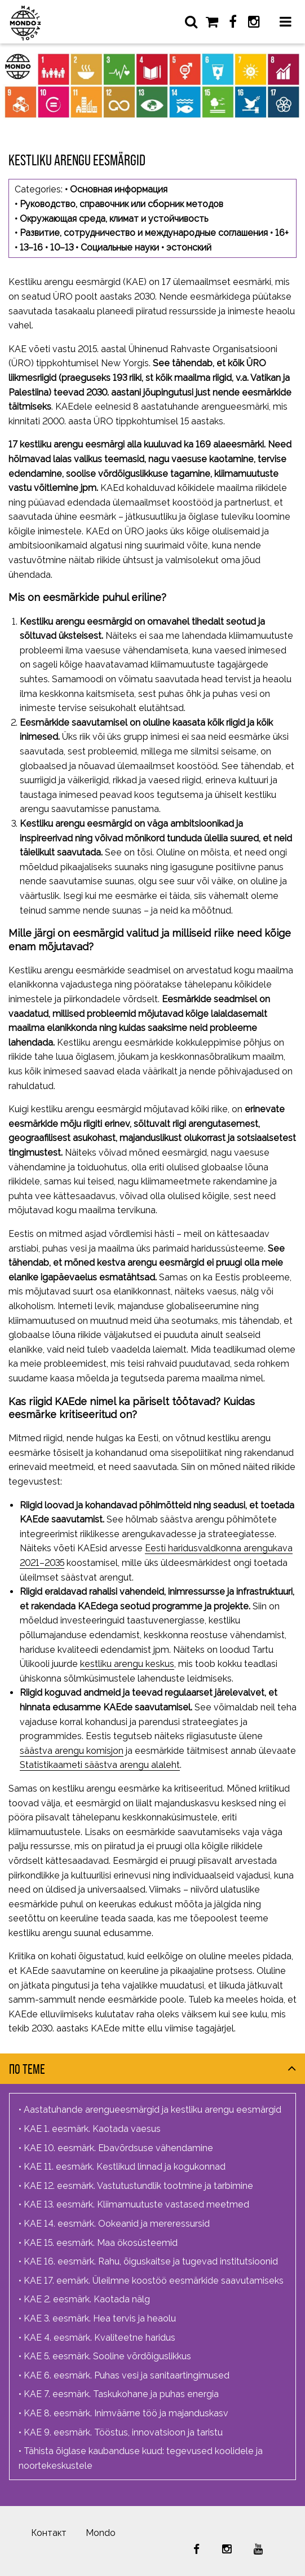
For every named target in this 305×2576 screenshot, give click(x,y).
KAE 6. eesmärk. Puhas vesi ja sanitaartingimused (126, 2375)
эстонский (188, 247)
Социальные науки (120, 247)
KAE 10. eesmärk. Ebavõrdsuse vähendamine (118, 2148)
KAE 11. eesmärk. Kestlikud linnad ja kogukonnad (125, 2166)
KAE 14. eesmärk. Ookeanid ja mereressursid (117, 2223)
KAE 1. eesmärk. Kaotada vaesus (92, 2128)
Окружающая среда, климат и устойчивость (114, 218)
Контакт (49, 2532)
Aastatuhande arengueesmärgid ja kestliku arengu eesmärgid (152, 2109)
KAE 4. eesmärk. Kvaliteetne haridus (99, 2337)
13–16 (31, 247)
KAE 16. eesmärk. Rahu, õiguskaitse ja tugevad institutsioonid (151, 2261)
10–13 (61, 247)
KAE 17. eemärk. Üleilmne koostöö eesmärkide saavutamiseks (154, 2280)
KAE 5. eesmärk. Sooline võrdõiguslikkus (107, 2356)
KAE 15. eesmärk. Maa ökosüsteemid (101, 2242)
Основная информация (118, 189)
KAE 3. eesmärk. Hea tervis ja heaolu (100, 2318)
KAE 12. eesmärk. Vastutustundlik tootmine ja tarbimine (138, 2185)
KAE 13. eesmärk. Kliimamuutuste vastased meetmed (136, 2204)
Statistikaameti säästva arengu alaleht (100, 1764)
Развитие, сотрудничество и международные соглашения (144, 232)
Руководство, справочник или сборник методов (121, 204)
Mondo (101, 2532)
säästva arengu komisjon (71, 1750)
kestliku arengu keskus (127, 1663)
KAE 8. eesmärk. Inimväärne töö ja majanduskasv (126, 2413)
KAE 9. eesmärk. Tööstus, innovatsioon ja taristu (123, 2432)
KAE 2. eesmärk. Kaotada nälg (87, 2299)
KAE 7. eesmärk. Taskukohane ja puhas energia (121, 2394)
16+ (282, 232)
